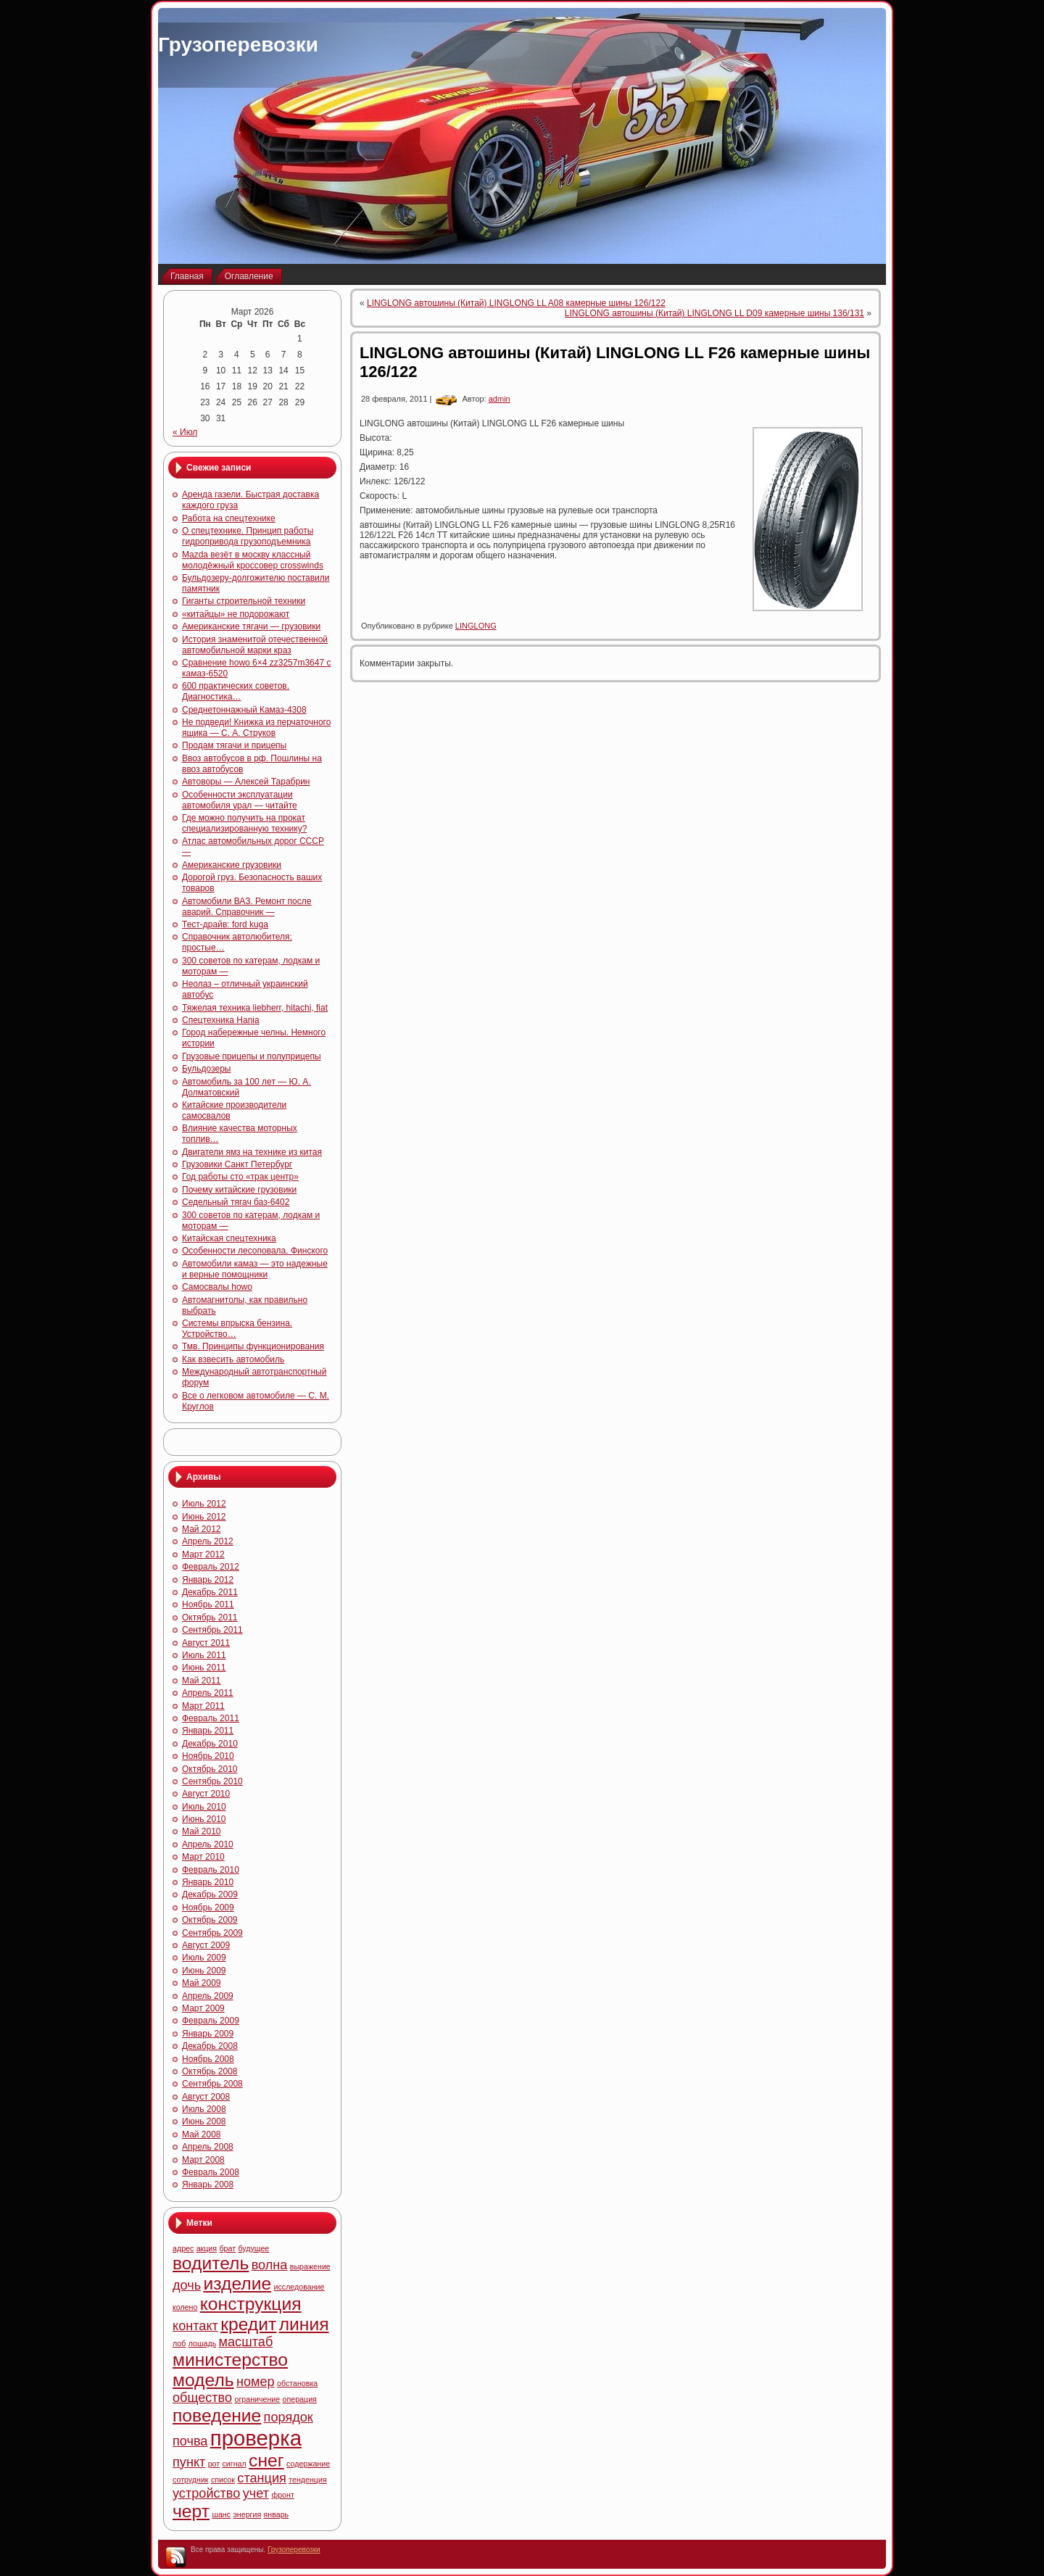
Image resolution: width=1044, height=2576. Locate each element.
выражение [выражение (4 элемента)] (310, 2266)
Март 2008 (203, 2160)
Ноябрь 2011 (208, 1604)
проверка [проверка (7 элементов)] (256, 2438)
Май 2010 (201, 1831)
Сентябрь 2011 (212, 1630)
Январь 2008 (207, 2184)
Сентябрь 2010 (212, 1781)
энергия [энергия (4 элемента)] (247, 2514)
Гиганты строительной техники (243, 601)
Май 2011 (201, 1681)
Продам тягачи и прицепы (234, 745)
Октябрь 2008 (210, 2071)
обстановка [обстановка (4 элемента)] (297, 2383)
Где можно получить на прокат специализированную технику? (244, 823)
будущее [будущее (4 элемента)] (253, 2248)
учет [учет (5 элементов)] (256, 2493)
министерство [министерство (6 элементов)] (230, 2359)
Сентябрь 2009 (212, 1933)
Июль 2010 (204, 1807)
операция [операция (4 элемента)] (300, 2399)
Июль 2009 (204, 1957)
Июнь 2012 (204, 1517)
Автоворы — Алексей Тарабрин (246, 781)
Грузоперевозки (238, 44)
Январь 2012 (207, 1580)
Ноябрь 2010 (208, 1756)
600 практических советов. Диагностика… (235, 691)
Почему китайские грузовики (239, 1190)
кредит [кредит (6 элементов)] (248, 2324)
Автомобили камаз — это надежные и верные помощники (255, 1269)
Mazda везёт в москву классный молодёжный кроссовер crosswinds (252, 560)
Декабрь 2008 (210, 2046)
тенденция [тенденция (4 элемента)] (307, 2479)
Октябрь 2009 (210, 1920)
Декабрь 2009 (210, 1894)
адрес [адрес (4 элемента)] (183, 2248)
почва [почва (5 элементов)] (190, 2441)
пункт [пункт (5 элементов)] (189, 2462)
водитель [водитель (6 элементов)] (211, 2263)
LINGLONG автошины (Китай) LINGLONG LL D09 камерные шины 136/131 (714, 313)
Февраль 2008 (210, 2172)
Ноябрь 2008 (208, 2059)
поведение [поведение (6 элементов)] (217, 2415)
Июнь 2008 (204, 2121)
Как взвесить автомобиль (233, 1359)
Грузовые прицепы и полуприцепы (251, 1056)
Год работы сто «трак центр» (240, 1177)
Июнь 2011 (204, 1667)
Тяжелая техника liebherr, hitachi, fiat (255, 1008)
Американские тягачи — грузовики (251, 626)
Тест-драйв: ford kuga (225, 924)
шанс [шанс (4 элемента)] (221, 2514)
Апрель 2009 (207, 1996)
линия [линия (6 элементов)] (304, 2324)
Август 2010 (206, 1794)
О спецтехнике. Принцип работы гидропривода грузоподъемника (247, 536)
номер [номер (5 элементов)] (255, 2381)
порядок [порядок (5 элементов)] (288, 2417)
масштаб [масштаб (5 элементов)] (246, 2342)
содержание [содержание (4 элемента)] (308, 2463)
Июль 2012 (204, 1504)
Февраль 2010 (210, 1870)
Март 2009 (203, 2008)
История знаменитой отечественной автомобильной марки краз (255, 644)
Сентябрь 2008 (212, 2084)
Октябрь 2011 (210, 1617)
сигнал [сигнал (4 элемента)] (234, 2463)
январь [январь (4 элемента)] (276, 2514)
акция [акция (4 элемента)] (206, 2248)
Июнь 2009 (204, 1971)
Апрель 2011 (207, 1693)
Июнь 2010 (204, 1819)
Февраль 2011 (210, 1718)
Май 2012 (201, 1529)
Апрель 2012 (207, 1541)
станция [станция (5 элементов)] (261, 2478)
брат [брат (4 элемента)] (227, 2248)
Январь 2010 (207, 1882)
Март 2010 (203, 1857)
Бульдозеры (206, 1069)
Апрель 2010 (207, 1844)
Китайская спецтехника (229, 1238)
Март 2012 (203, 1554)
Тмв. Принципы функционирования (253, 1346)
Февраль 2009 (210, 2021)
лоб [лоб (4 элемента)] (179, 2343)
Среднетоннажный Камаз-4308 (244, 710)
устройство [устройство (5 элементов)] (206, 2493)
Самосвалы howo (217, 1287)
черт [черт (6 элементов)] (191, 2511)
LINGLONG (476, 625)
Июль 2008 (204, 2109)
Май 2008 (201, 2134)
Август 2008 (206, 2097)
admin (499, 398)
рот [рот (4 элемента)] (214, 2463)
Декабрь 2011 (210, 1592)
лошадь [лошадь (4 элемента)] (202, 2343)
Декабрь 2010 (210, 1744)
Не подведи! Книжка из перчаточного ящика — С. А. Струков (256, 727)
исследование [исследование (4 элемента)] (299, 2286)
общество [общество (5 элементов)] (202, 2397)
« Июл (185, 432)
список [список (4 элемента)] (223, 2479)
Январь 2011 (207, 1731)
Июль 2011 (204, 1655)
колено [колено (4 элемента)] (185, 2307)
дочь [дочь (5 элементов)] (187, 2285)
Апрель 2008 (207, 2147)
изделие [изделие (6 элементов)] (238, 2283)
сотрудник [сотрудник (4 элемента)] (191, 2479)
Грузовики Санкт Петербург (237, 1164)
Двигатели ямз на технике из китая (252, 1152)
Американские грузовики (231, 865)
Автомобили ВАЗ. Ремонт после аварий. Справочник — (246, 906)
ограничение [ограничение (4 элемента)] (257, 2399)
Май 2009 (201, 1983)
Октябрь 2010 (210, 1769)
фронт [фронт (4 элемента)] (282, 2494)
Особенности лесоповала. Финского (255, 1251)
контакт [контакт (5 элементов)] (195, 2326)
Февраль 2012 (210, 1567)
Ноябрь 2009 (208, 1907)
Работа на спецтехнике (229, 518)
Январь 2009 (207, 2034)
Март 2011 (203, 1706)
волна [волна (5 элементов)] (270, 2265)
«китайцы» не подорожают (235, 614)
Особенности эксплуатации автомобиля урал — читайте (239, 800)
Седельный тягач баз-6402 (235, 1202)
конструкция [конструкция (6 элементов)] (251, 2304)
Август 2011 (206, 1643)
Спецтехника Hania (221, 1020)
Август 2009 (206, 1945)
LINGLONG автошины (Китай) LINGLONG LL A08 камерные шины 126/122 (516, 303)
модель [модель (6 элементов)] (203, 2380)
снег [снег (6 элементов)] (266, 2460)
